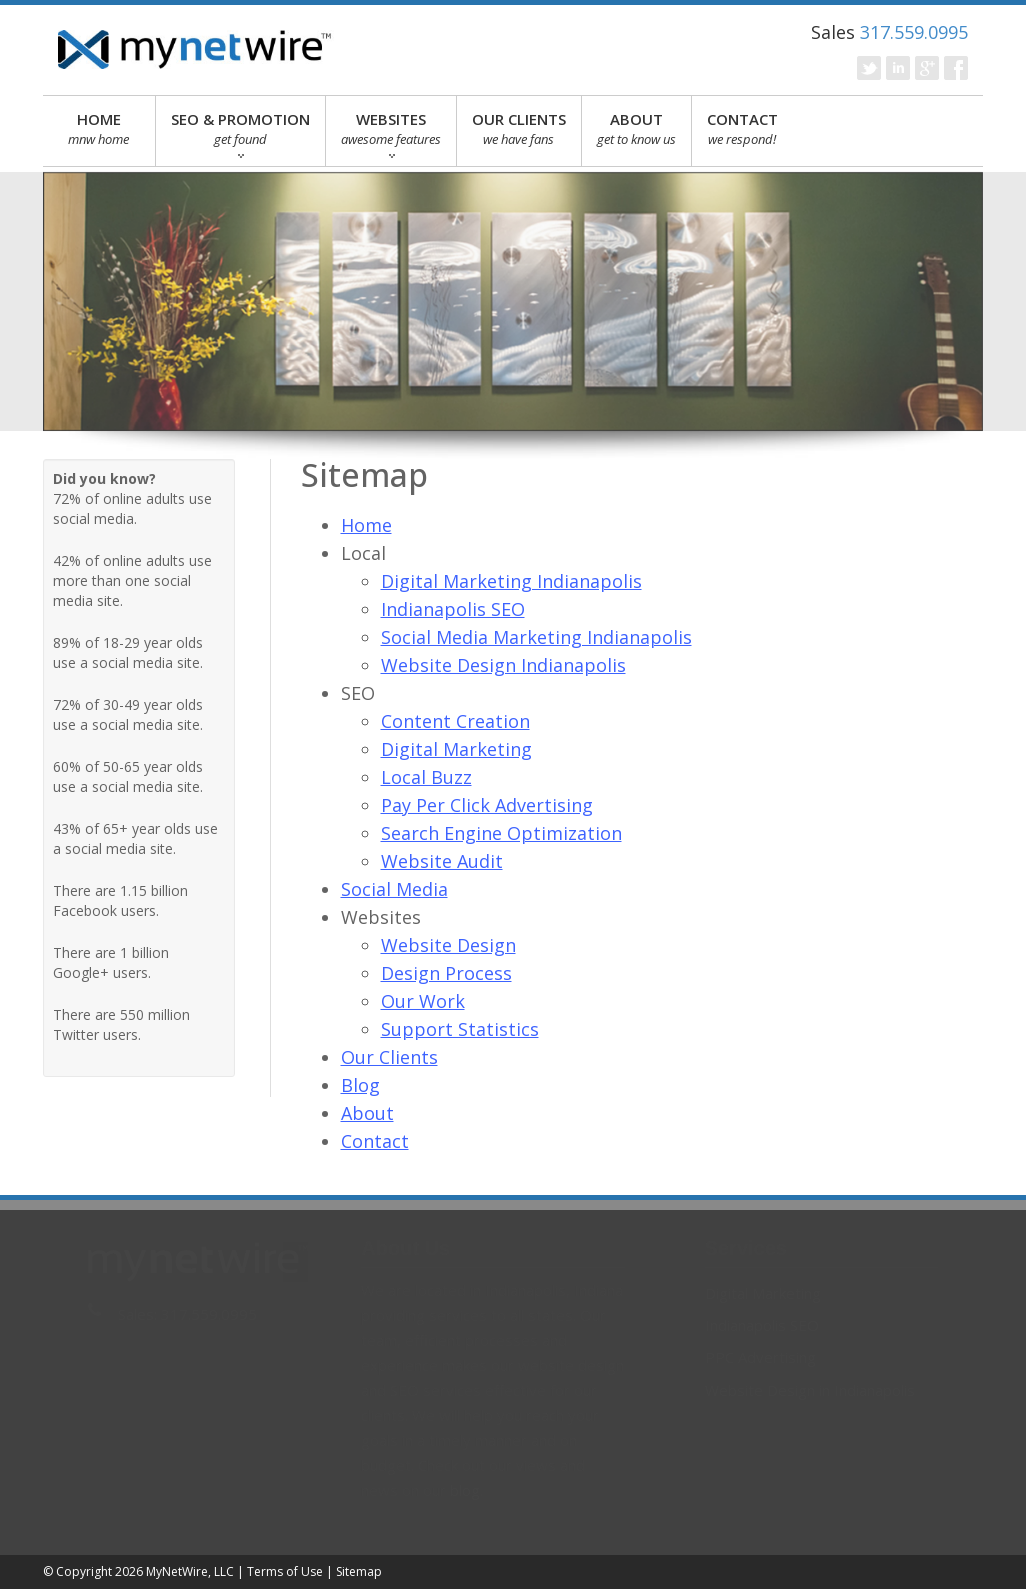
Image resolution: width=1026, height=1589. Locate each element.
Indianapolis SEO (453, 609)
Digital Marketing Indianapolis (511, 581)
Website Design (448, 945)
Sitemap (359, 1571)
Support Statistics (460, 1029)
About (367, 1113)
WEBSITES (391, 133)
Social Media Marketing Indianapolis (536, 637)
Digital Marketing (456, 749)
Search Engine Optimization (501, 833)
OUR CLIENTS (519, 129)
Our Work (423, 1001)
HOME (99, 129)
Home (366, 525)
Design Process (446, 973)
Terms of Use (285, 1571)
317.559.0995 (914, 32)
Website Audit (442, 861)
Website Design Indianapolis (503, 665)
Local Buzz (426, 777)
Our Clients (389, 1057)
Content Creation (455, 721)
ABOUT (636, 129)
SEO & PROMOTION (240, 133)
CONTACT (742, 129)
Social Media (394, 889)
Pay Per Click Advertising (487, 805)
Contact (375, 1141)
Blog (360, 1085)
